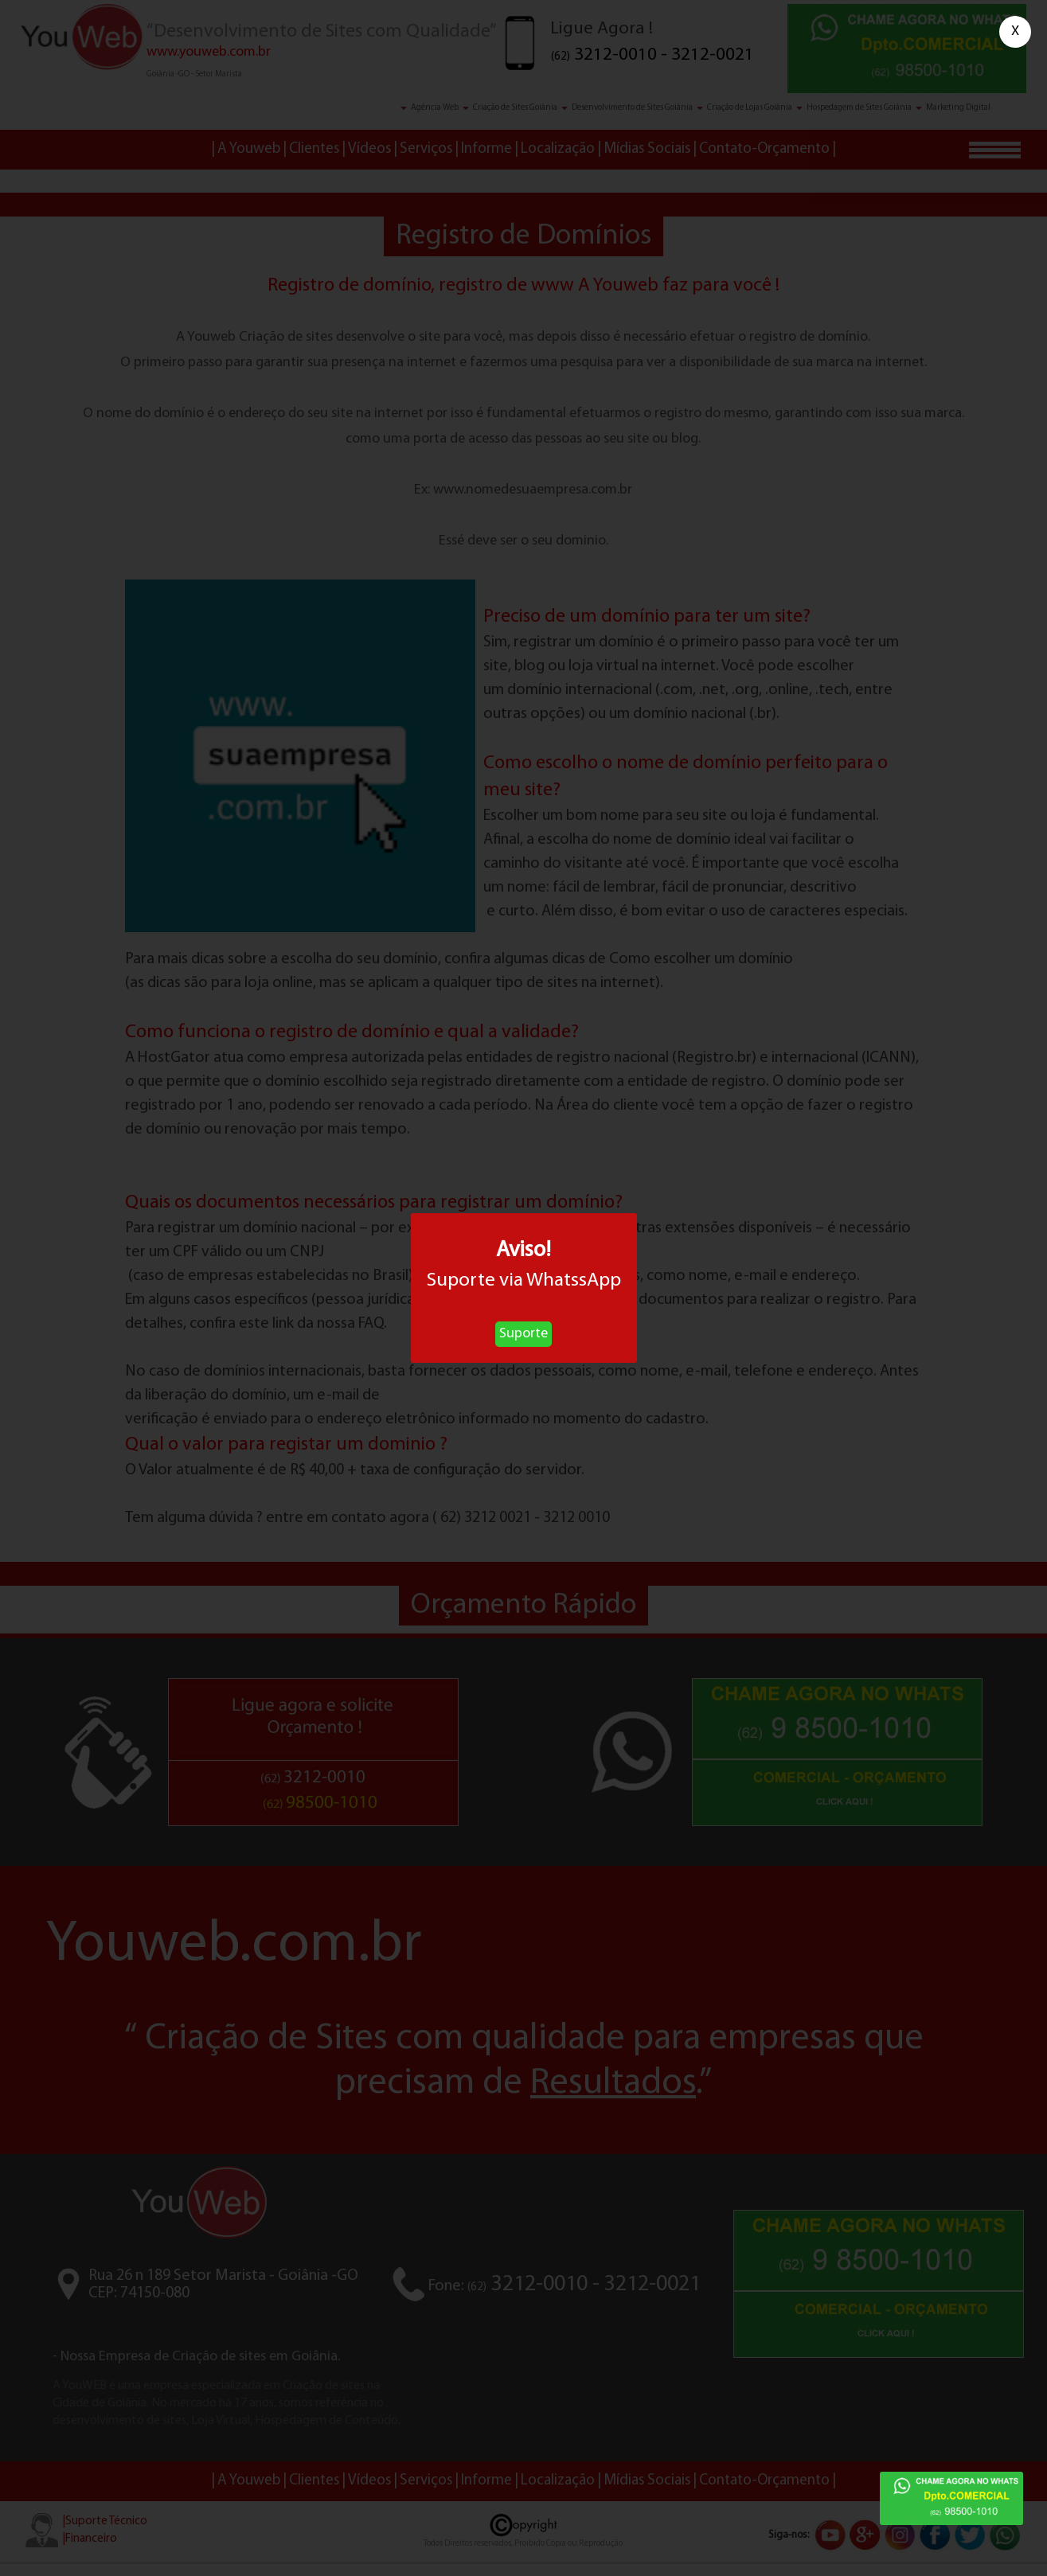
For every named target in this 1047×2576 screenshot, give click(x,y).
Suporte (523, 1333)
